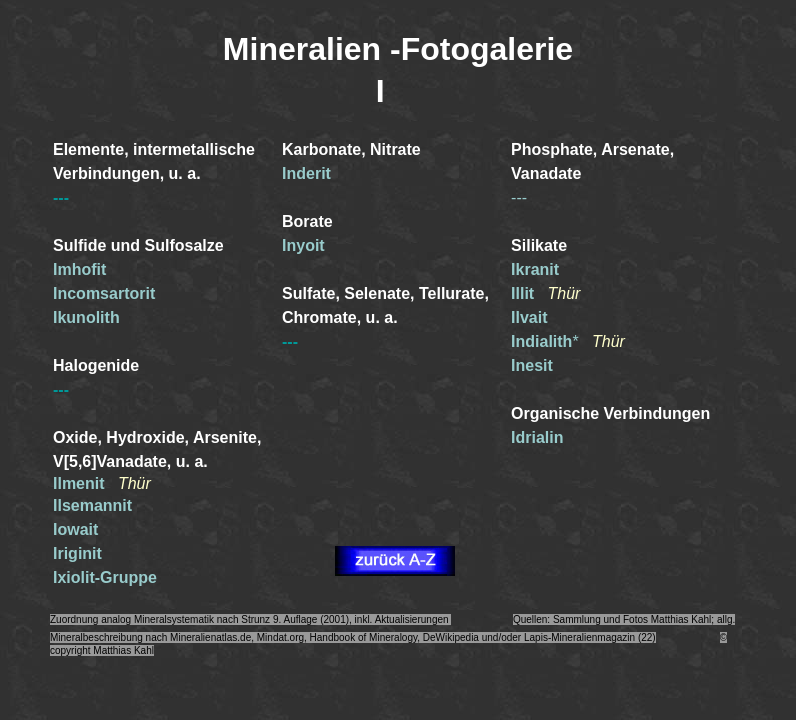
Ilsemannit (92, 505)
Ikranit (535, 269)
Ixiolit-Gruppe (105, 577)
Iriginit (77, 553)
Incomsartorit (104, 293)
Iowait (75, 529)
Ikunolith (86, 317)
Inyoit (303, 245)
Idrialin (537, 437)
